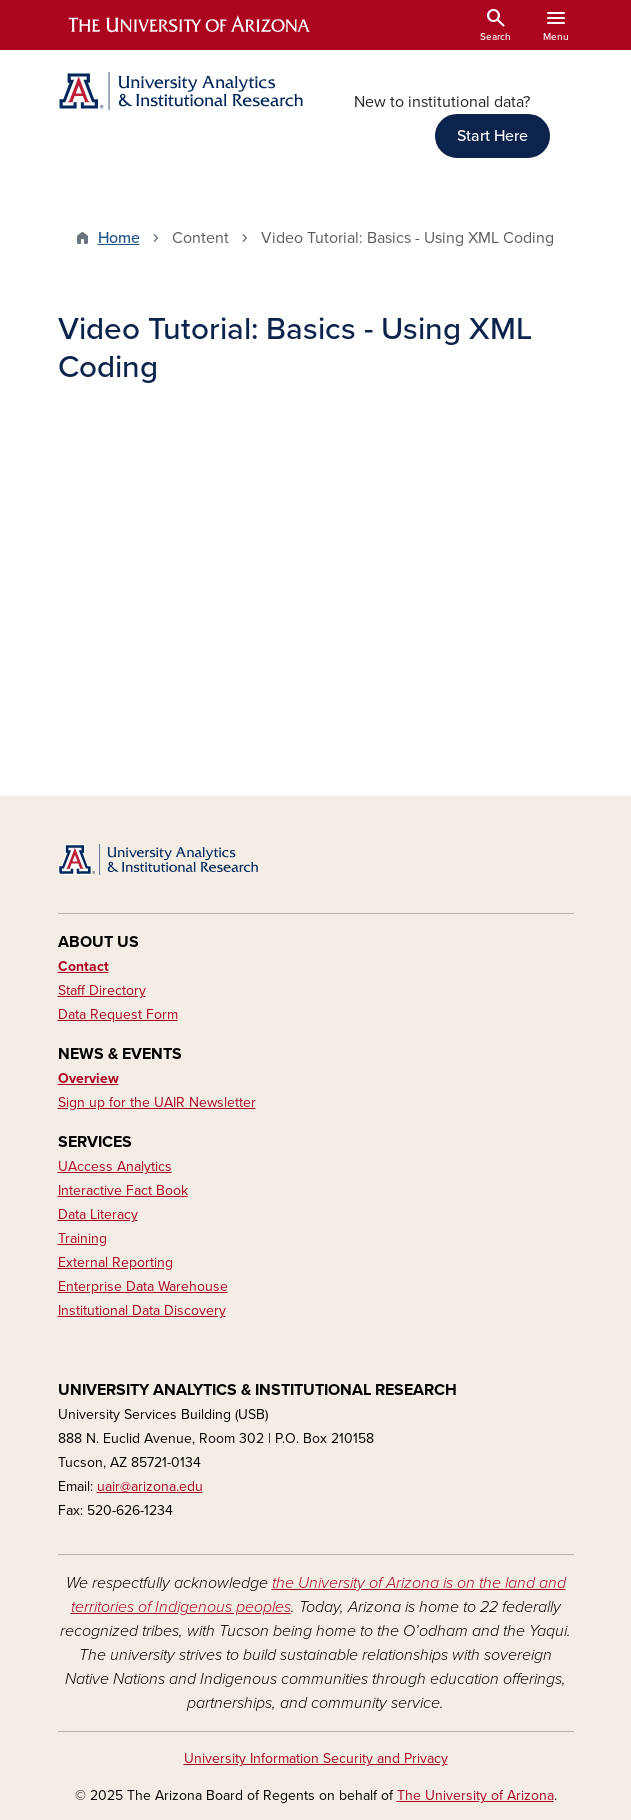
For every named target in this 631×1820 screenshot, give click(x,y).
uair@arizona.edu (150, 1486)
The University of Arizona (475, 1795)
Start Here (492, 136)
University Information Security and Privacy (316, 1758)
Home (119, 238)
